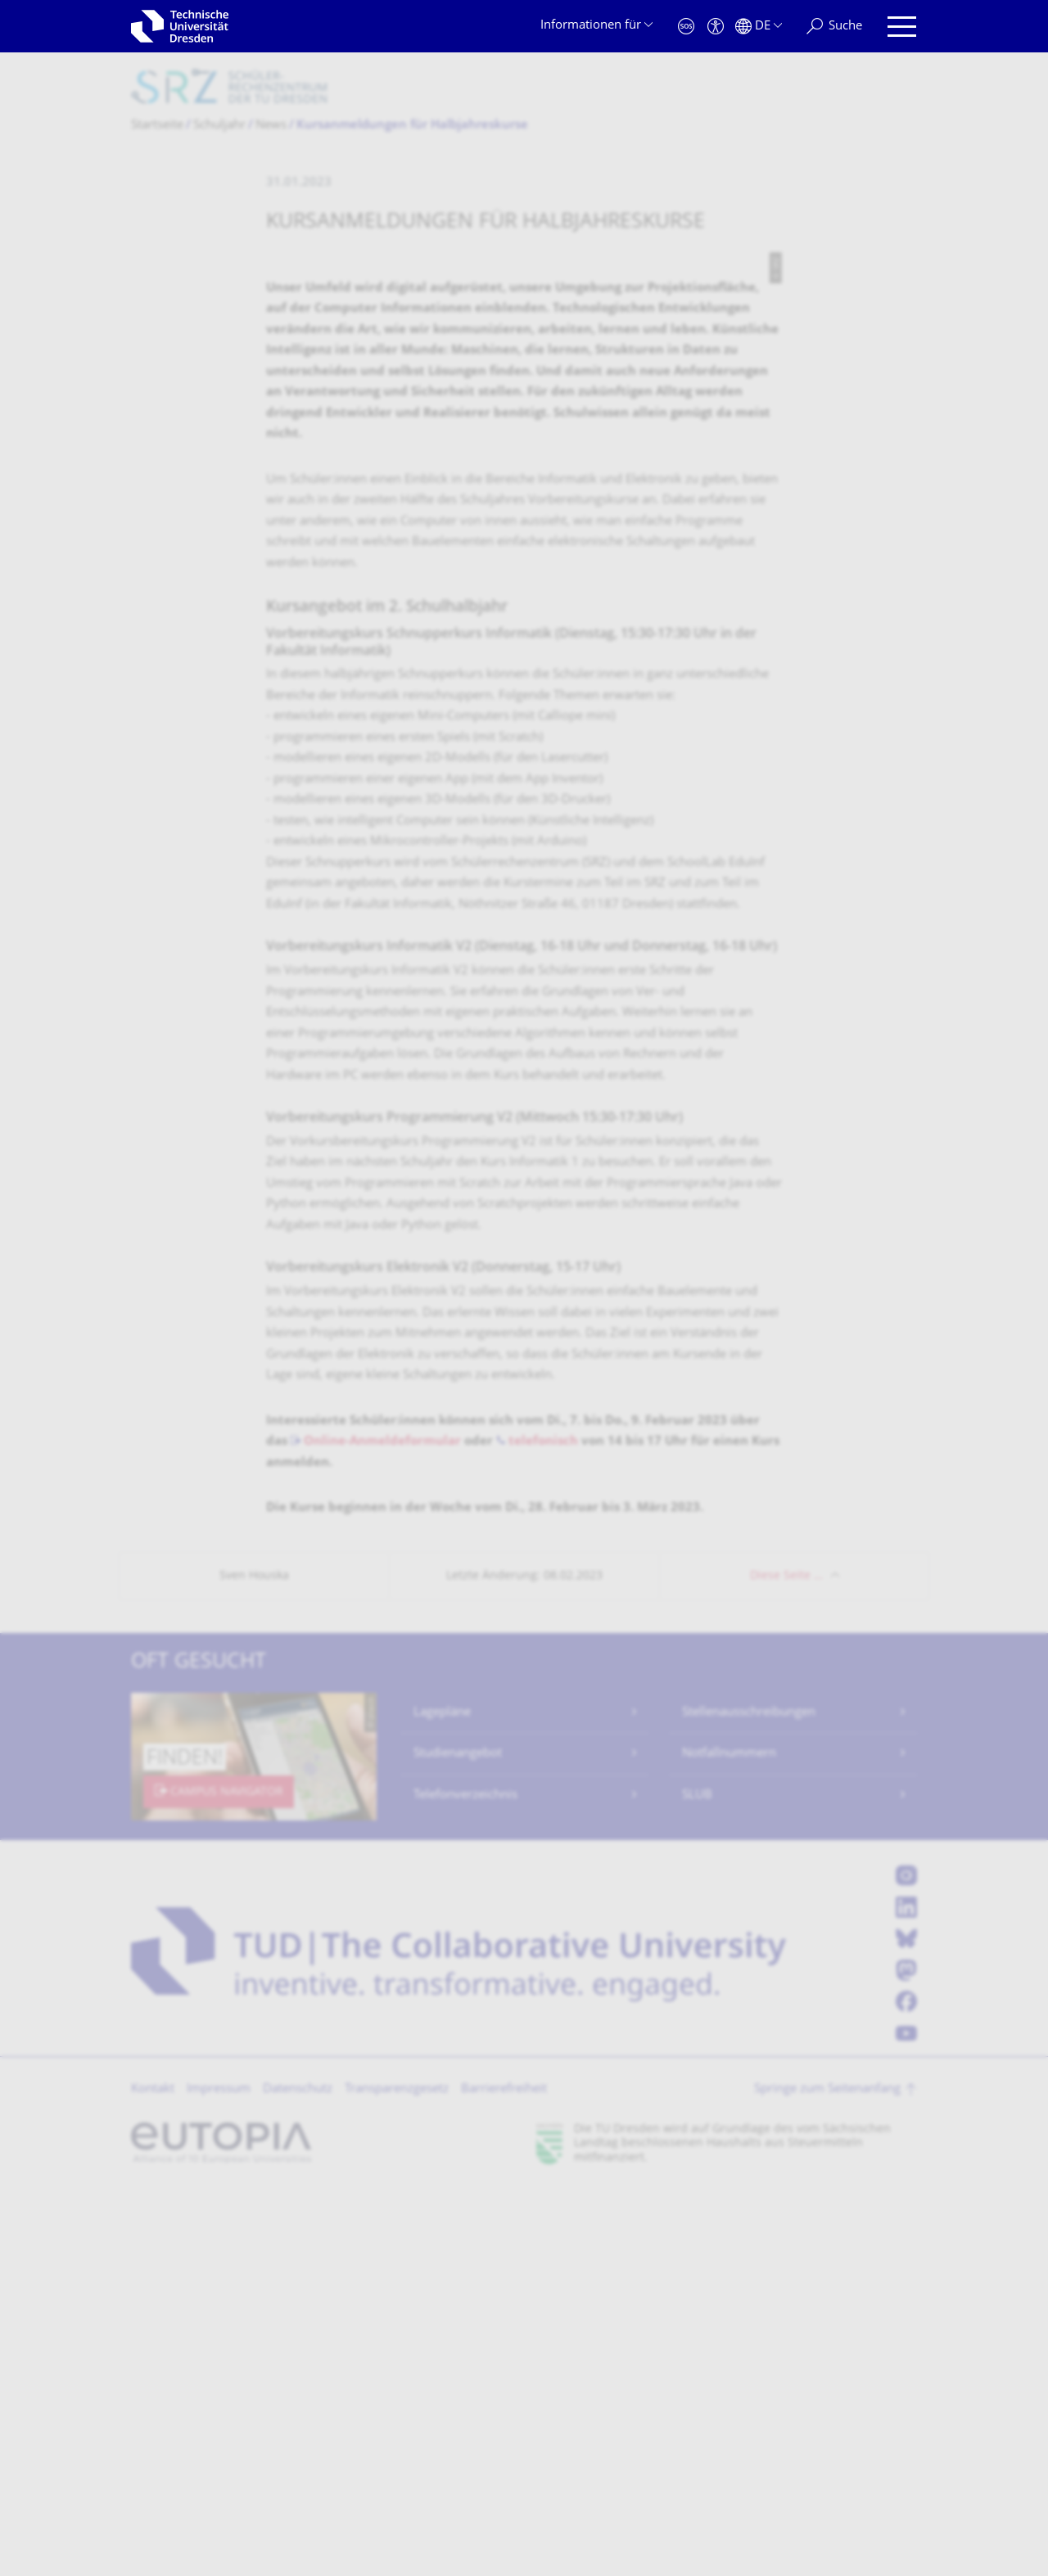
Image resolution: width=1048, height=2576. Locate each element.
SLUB (697, 2182)
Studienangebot (457, 2140)
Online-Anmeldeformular (382, 1828)
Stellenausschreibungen (748, 2099)
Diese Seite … (786, 1962)
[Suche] (834, 26)
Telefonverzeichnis (465, 2182)
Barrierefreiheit (504, 2476)
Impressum (219, 2476)
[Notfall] (686, 26)
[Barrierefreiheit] (716, 26)
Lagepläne (442, 2099)
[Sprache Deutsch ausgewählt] (758, 26)
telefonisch (543, 1828)
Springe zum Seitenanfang (827, 2476)
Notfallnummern (729, 2140)
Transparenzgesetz (397, 2476)
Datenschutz (297, 2476)
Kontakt (152, 2476)
